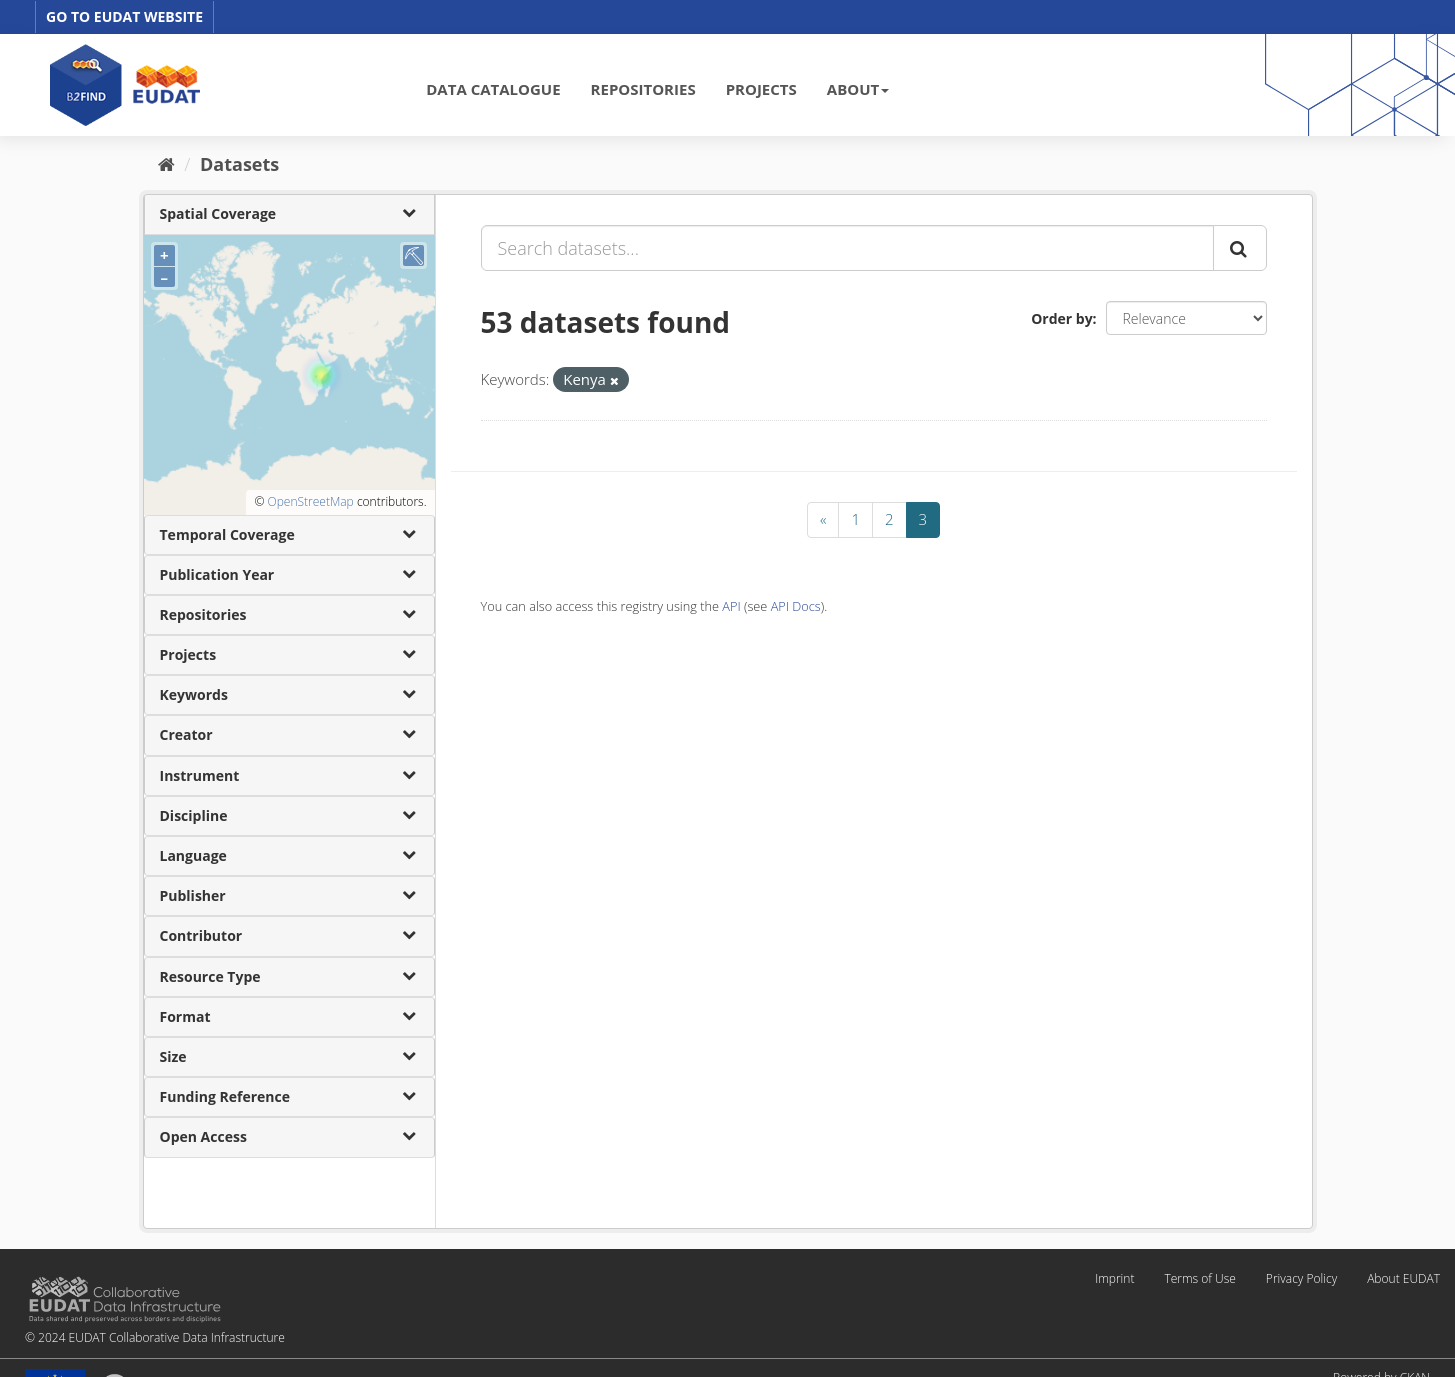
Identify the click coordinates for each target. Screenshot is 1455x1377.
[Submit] (1240, 248)
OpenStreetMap (310, 501)
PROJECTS (761, 89)
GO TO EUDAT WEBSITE (124, 16)
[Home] (166, 164)
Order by (1061, 318)
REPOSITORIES (643, 89)
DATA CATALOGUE (493, 89)
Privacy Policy (1301, 1278)
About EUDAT (1403, 1278)
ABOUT (858, 89)
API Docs (796, 606)
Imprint (1114, 1278)
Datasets (239, 164)
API (731, 606)
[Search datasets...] (847, 248)
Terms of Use (1199, 1278)
